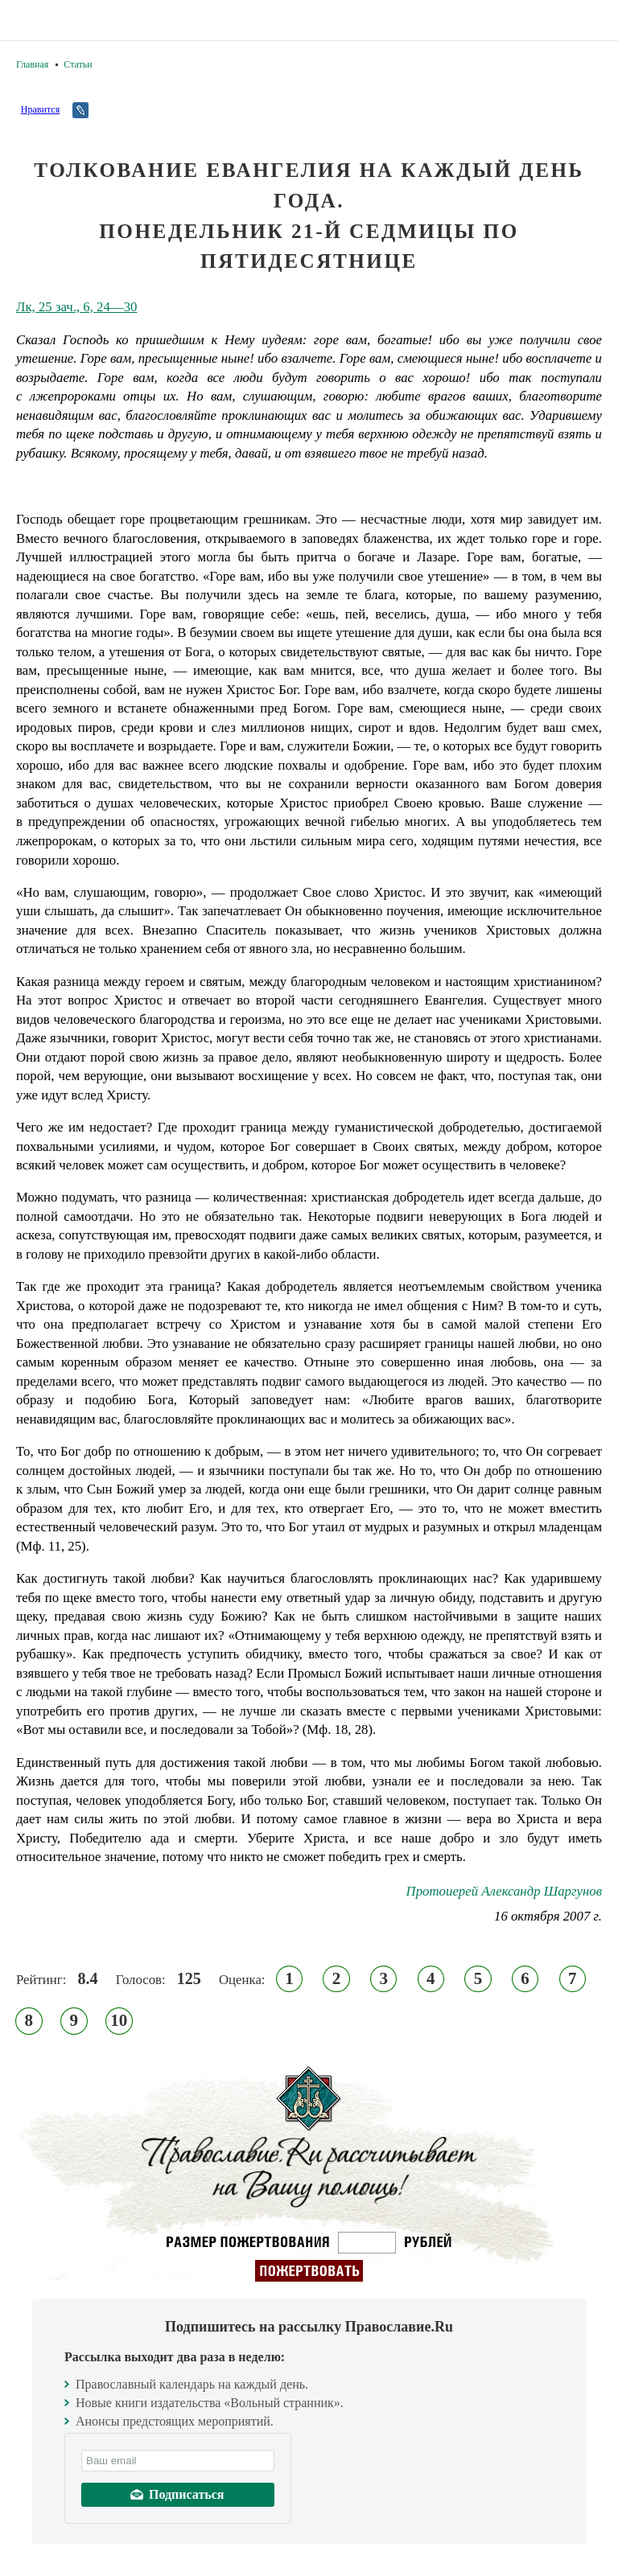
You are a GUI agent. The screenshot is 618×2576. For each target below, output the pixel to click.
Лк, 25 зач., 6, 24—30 (76, 306)
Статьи (78, 64)
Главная (32, 64)
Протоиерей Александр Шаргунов (504, 1891)
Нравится (40, 109)
